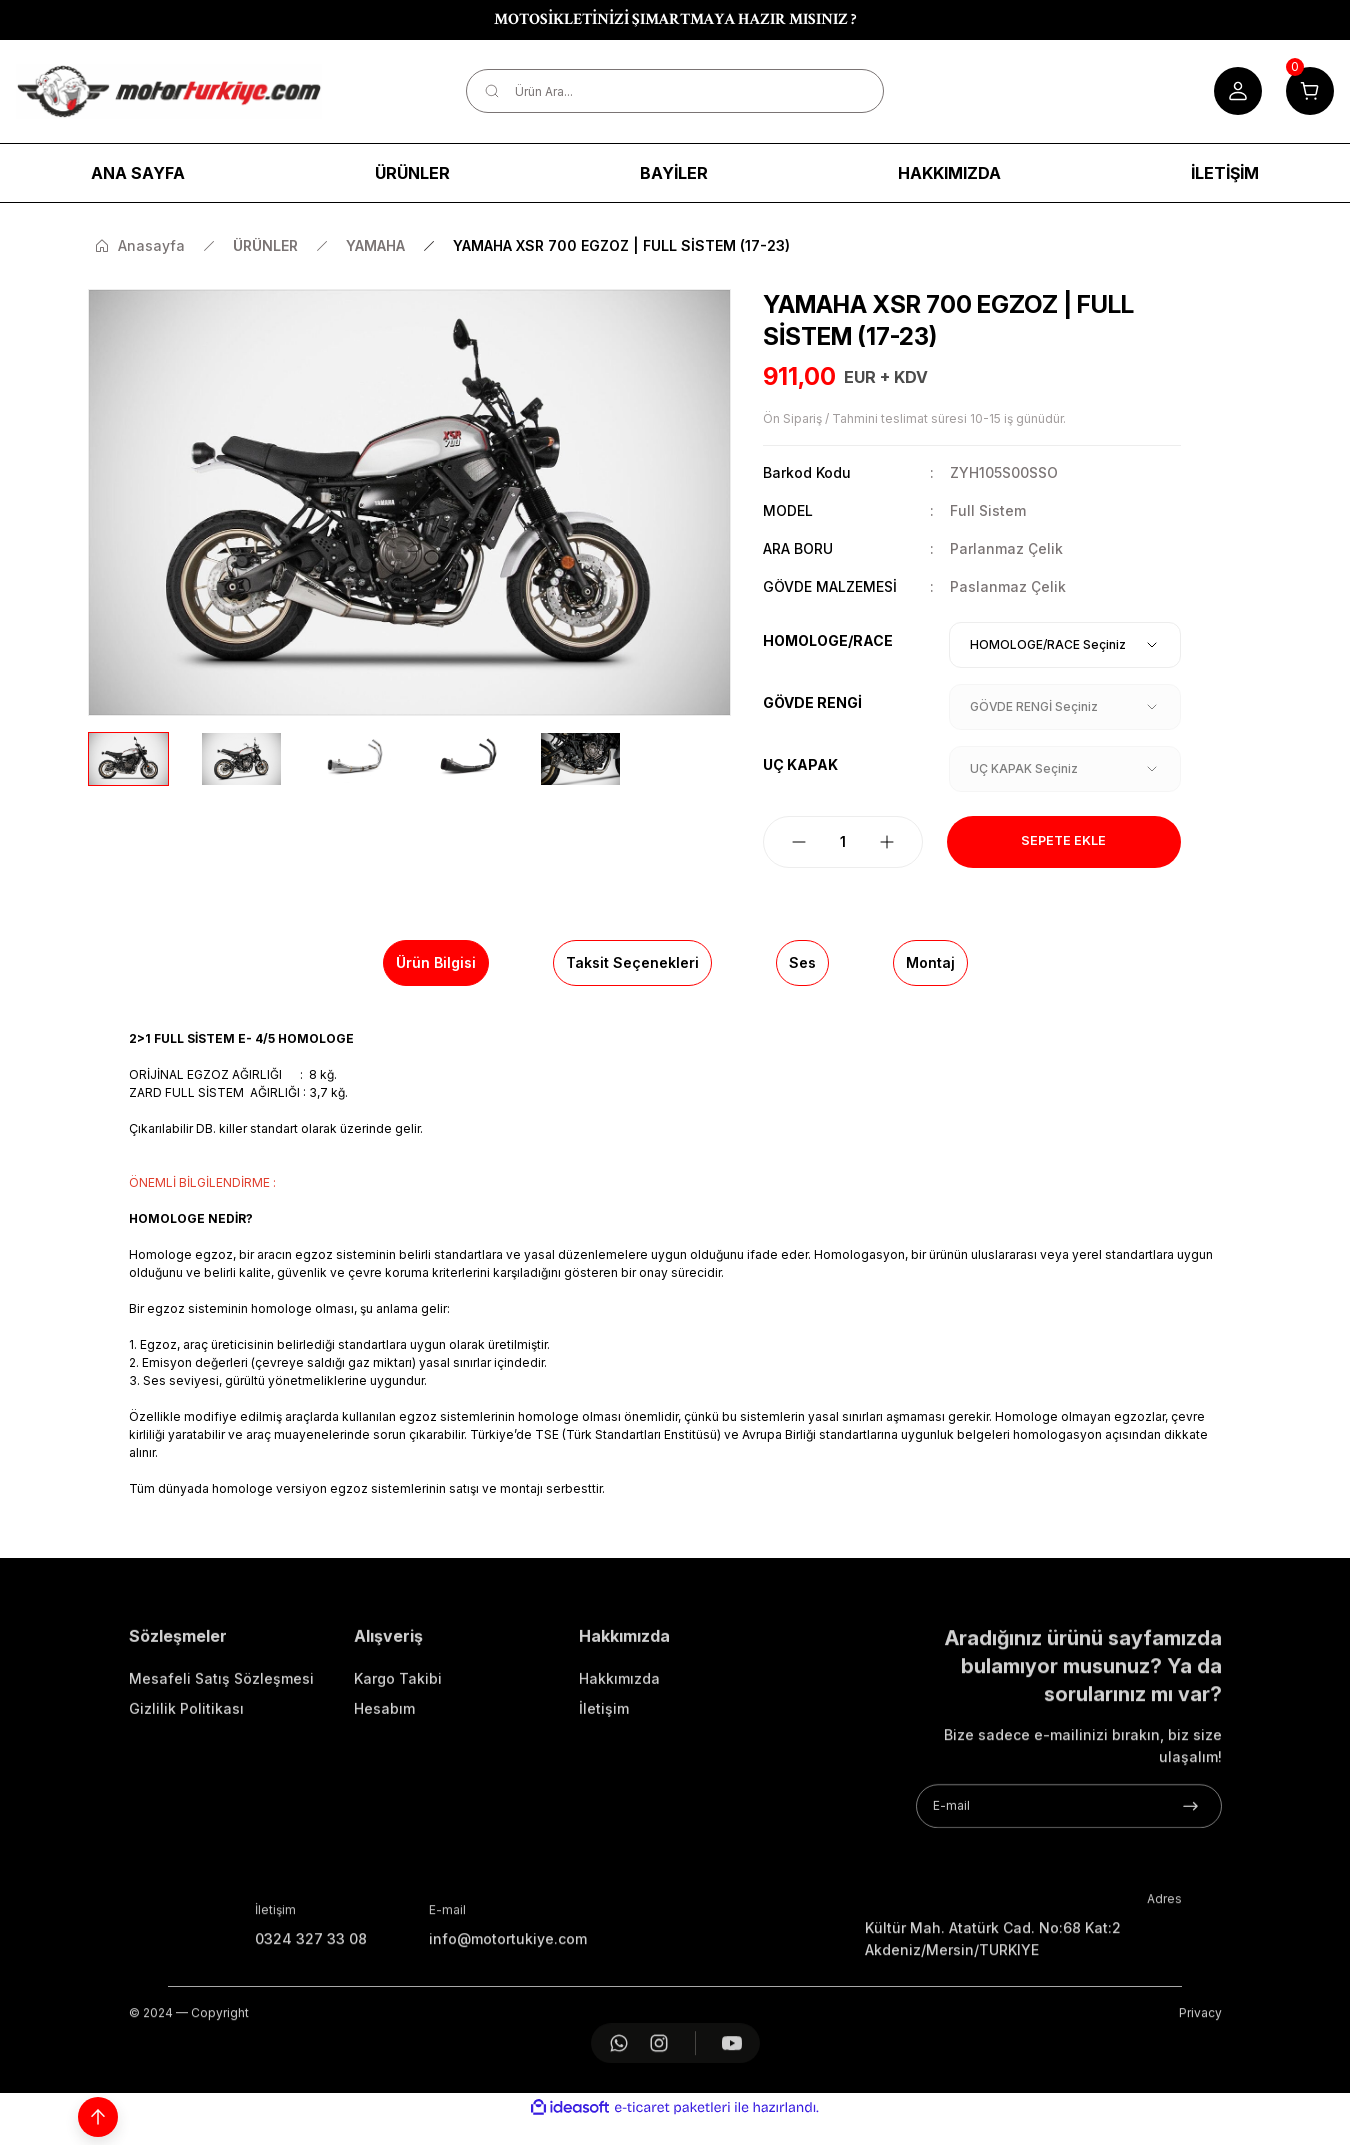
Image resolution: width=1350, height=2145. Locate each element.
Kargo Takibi (398, 1756)
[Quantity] (843, 842)
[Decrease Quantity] (799, 842)
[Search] (675, 91)
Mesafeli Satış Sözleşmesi (221, 1756)
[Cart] (1310, 91)
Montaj (930, 962)
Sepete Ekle (1063, 841)
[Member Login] (1238, 91)
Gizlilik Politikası (186, 1786)
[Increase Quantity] (887, 842)
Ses (802, 962)
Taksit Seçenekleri (632, 962)
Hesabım (384, 1786)
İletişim (604, 1786)
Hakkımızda (619, 1756)
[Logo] (169, 91)
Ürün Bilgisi (436, 962)
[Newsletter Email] (1069, 1884)
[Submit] (1190, 1884)
